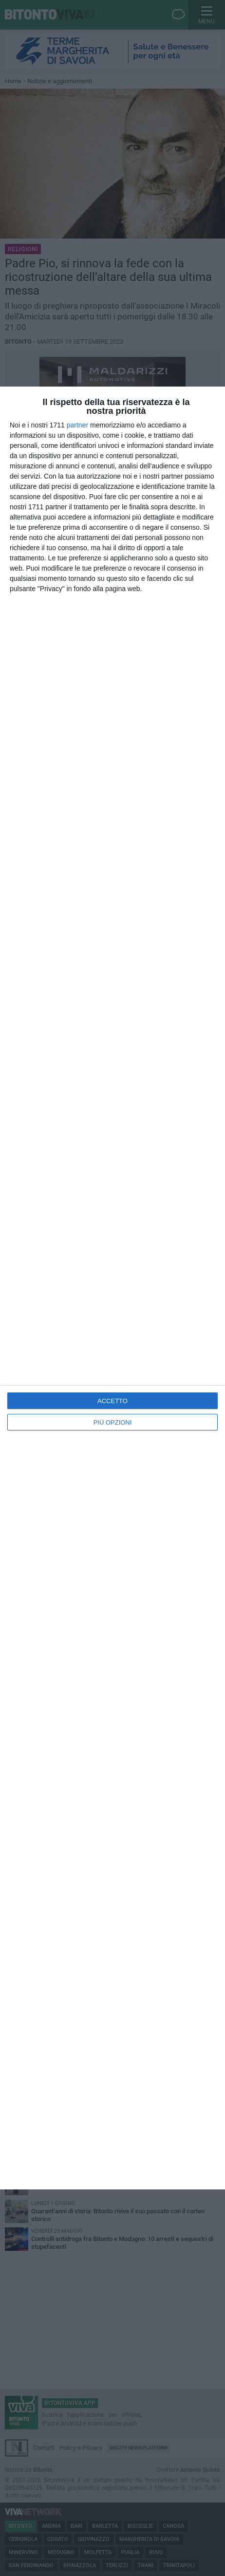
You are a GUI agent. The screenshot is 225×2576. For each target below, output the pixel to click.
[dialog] (112, 1288)
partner (77, 425)
